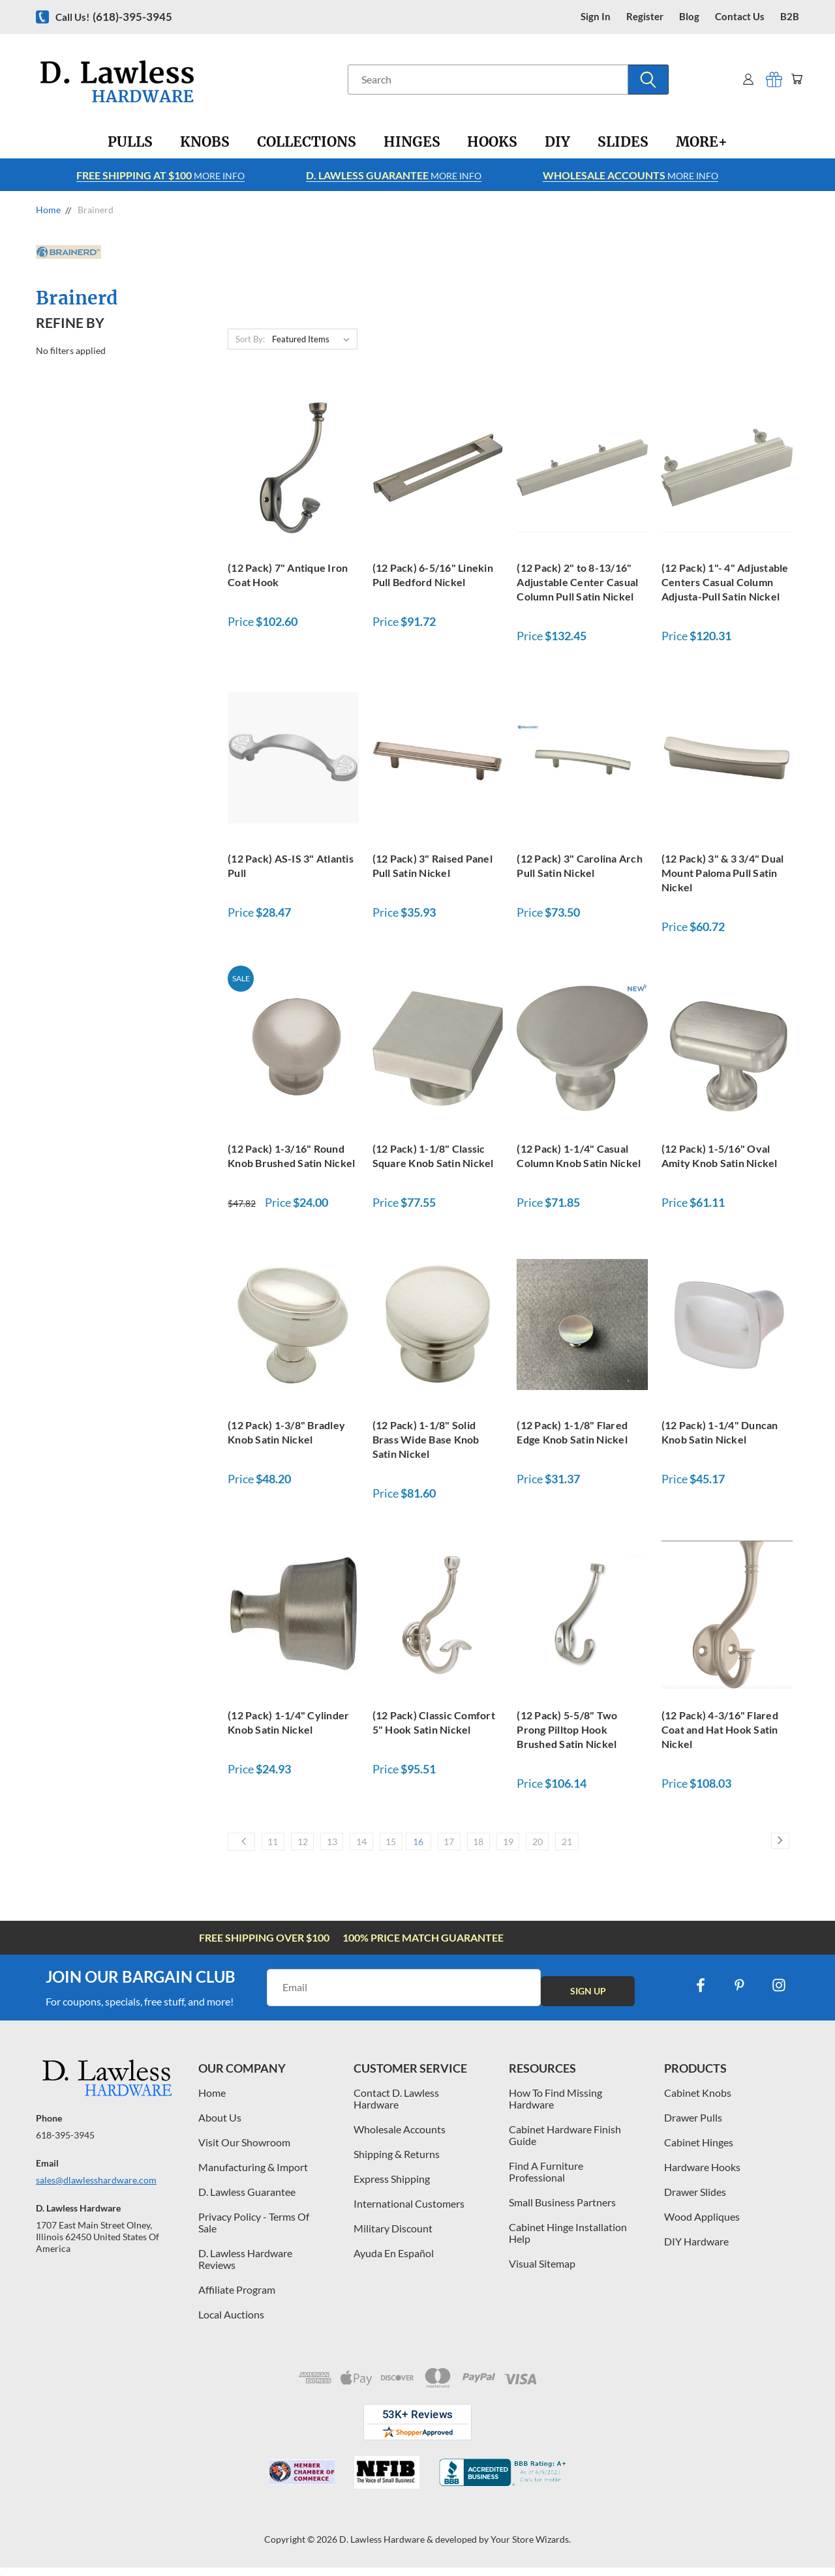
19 (587, 1846)
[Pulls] (130, 142)
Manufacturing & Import (253, 2175)
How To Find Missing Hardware (555, 2106)
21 (665, 1846)
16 (469, 1846)
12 (316, 1846)
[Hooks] (492, 142)
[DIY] (557, 142)
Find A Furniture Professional (546, 2179)
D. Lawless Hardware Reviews (245, 2267)
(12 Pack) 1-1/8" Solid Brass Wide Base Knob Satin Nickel (425, 1439)
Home (212, 2100)
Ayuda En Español (394, 2261)
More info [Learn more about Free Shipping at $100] (160, 175)
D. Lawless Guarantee (247, 2199)
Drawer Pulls (693, 2125)
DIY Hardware (696, 2249)
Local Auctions (231, 2322)
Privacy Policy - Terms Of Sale (253, 2230)
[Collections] (306, 142)
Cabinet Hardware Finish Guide (565, 2143)
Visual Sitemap (542, 2271)
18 (548, 1846)
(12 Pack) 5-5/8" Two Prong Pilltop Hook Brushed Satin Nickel (567, 1729)
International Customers (409, 2211)
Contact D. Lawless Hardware (396, 2106)
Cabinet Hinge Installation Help (568, 2240)
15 (434, 1846)
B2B (789, 16)
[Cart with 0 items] (794, 79)
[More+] (701, 142)
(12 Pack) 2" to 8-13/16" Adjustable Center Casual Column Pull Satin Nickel (577, 581)
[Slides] (623, 142)
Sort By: (250, 339)
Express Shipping (392, 2186)
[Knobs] (204, 142)
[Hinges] (412, 142)
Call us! (113, 16)
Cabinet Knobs (697, 2100)
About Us (219, 2125)
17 (509, 1846)
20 (626, 1846)
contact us (740, 16)
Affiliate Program (236, 2297)
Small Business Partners (562, 2210)
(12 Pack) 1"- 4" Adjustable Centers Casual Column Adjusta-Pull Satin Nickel (725, 581)
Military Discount (393, 2236)
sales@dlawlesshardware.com (96, 2187)
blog (689, 16)
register (644, 16)
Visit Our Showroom (244, 2150)
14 (394, 1846)
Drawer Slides (695, 2199)
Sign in (596, 16)
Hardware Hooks (702, 2175)
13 (355, 1846)
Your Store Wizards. (531, 2547)
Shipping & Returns (397, 2161)
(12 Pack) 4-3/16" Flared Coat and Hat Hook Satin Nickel (719, 1729)
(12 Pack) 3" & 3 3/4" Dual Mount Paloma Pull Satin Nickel (722, 872)
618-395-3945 (65, 2142)
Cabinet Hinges (698, 2150)
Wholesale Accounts (400, 2137)
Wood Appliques (702, 2224)
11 (277, 1846)
